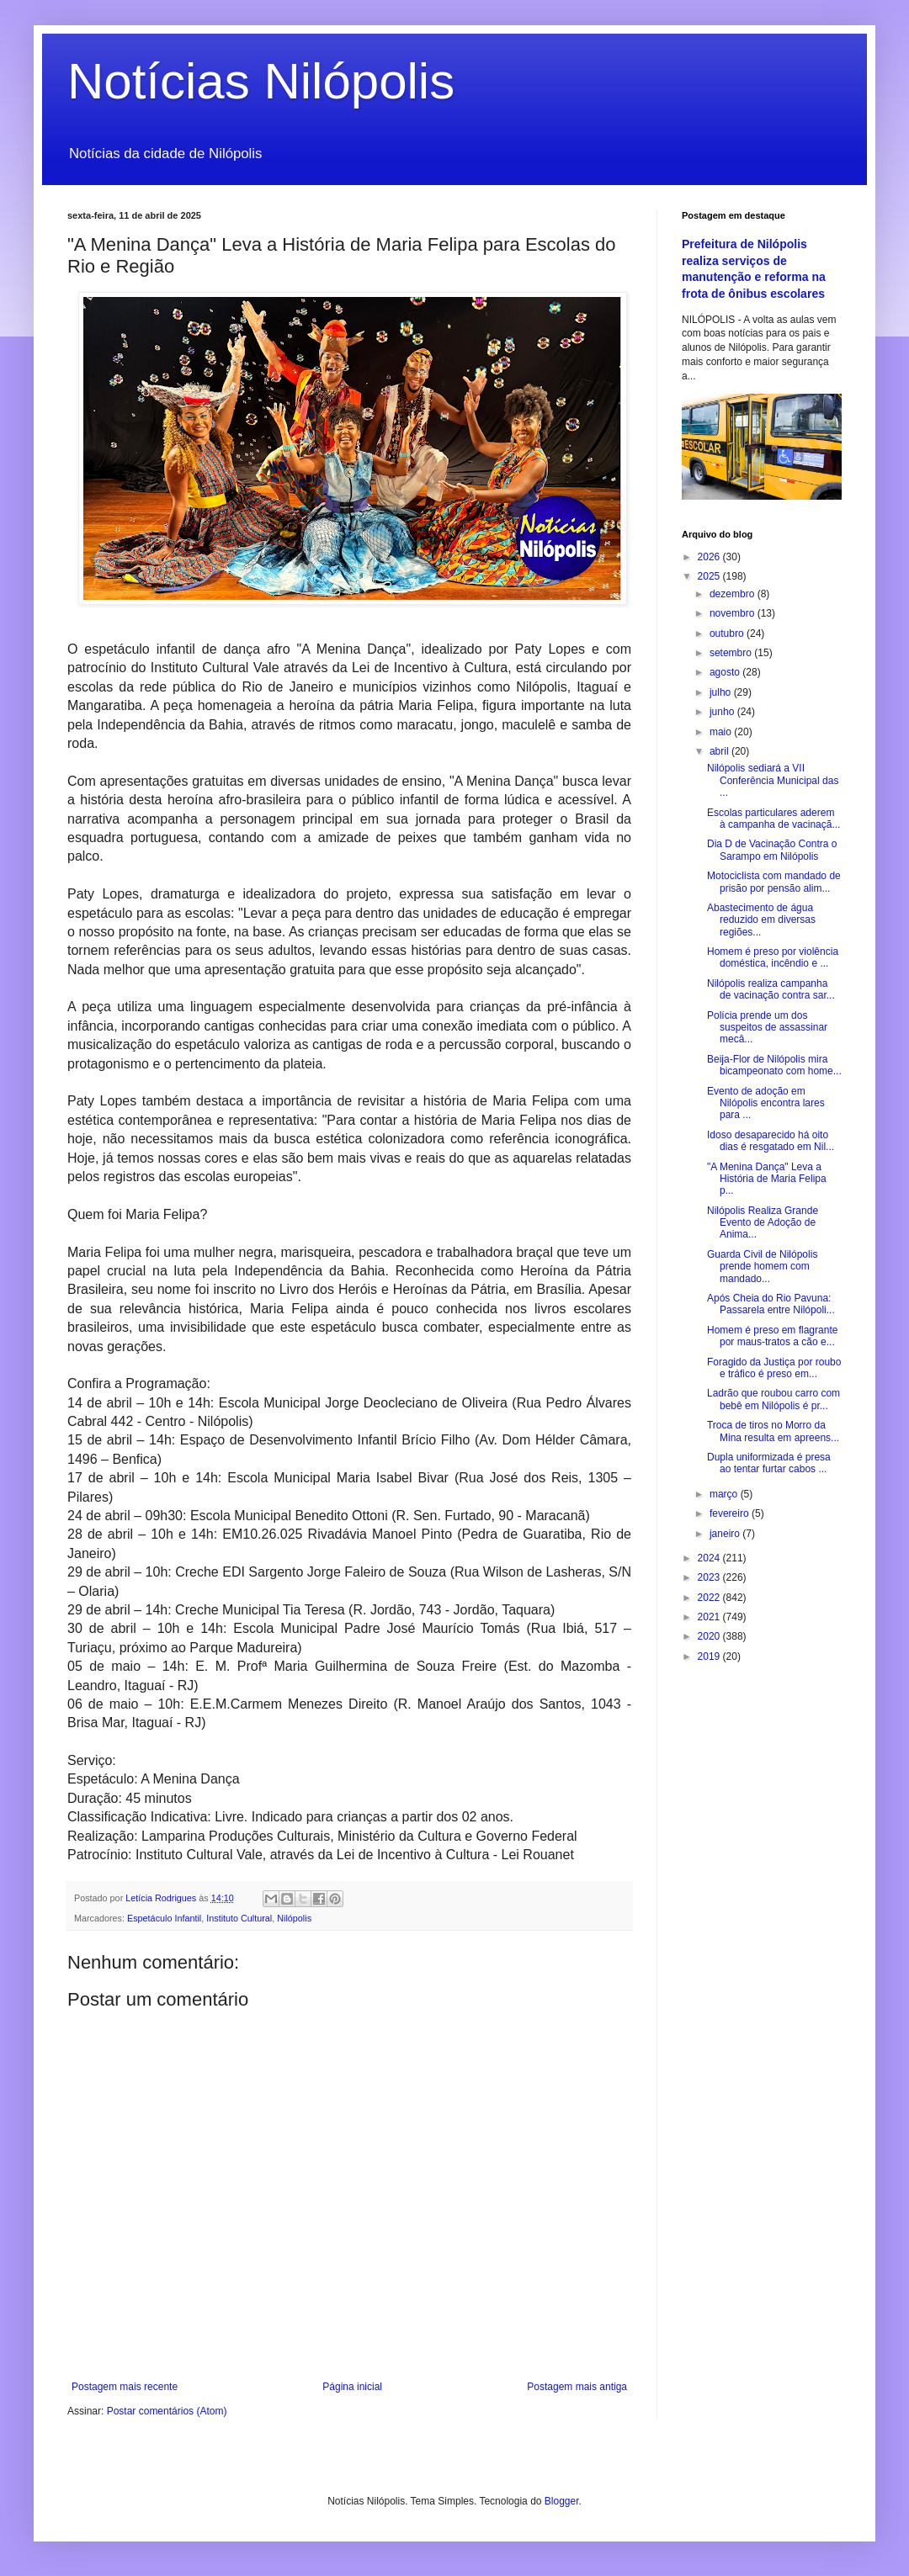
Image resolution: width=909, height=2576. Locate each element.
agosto (726, 672)
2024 (710, 1558)
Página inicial (352, 2387)
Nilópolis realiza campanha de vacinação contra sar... (771, 989)
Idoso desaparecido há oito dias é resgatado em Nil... (770, 1141)
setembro (732, 653)
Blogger (562, 2501)
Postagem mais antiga (577, 2387)
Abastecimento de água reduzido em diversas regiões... (761, 920)
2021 (710, 1617)
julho (722, 692)
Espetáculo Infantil (164, 1918)
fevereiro (731, 1513)
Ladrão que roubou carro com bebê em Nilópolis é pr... (773, 1399)
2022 (710, 1597)
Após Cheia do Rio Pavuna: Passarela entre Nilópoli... (771, 1304)
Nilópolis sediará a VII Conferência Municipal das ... (772, 780)
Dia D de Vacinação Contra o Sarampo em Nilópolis (772, 849)
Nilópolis (294, 1918)
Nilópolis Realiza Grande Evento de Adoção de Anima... (762, 1223)
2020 (710, 1636)
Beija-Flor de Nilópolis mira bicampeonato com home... (774, 1065)
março (725, 1494)
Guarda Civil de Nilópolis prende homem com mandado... (762, 1266)
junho (723, 712)
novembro (734, 613)
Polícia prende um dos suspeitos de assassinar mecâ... (767, 1028)
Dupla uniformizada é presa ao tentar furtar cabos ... (769, 1463)
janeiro (726, 1534)
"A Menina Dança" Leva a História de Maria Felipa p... (767, 1179)
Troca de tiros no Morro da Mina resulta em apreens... (773, 1431)
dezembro (734, 594)
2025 (710, 576)
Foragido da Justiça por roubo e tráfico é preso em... (774, 1368)
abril (720, 751)
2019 (710, 1656)
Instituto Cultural (239, 1918)
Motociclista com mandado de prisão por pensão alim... (774, 881)
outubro (728, 633)
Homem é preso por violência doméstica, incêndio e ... (772, 957)
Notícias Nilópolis (260, 81)
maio (722, 732)
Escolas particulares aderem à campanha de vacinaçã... (773, 818)
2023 (710, 1577)
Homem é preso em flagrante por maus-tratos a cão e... (772, 1336)
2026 (710, 557)
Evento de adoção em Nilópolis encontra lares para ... (766, 1103)
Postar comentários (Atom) (167, 2411)
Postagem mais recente (125, 2387)
